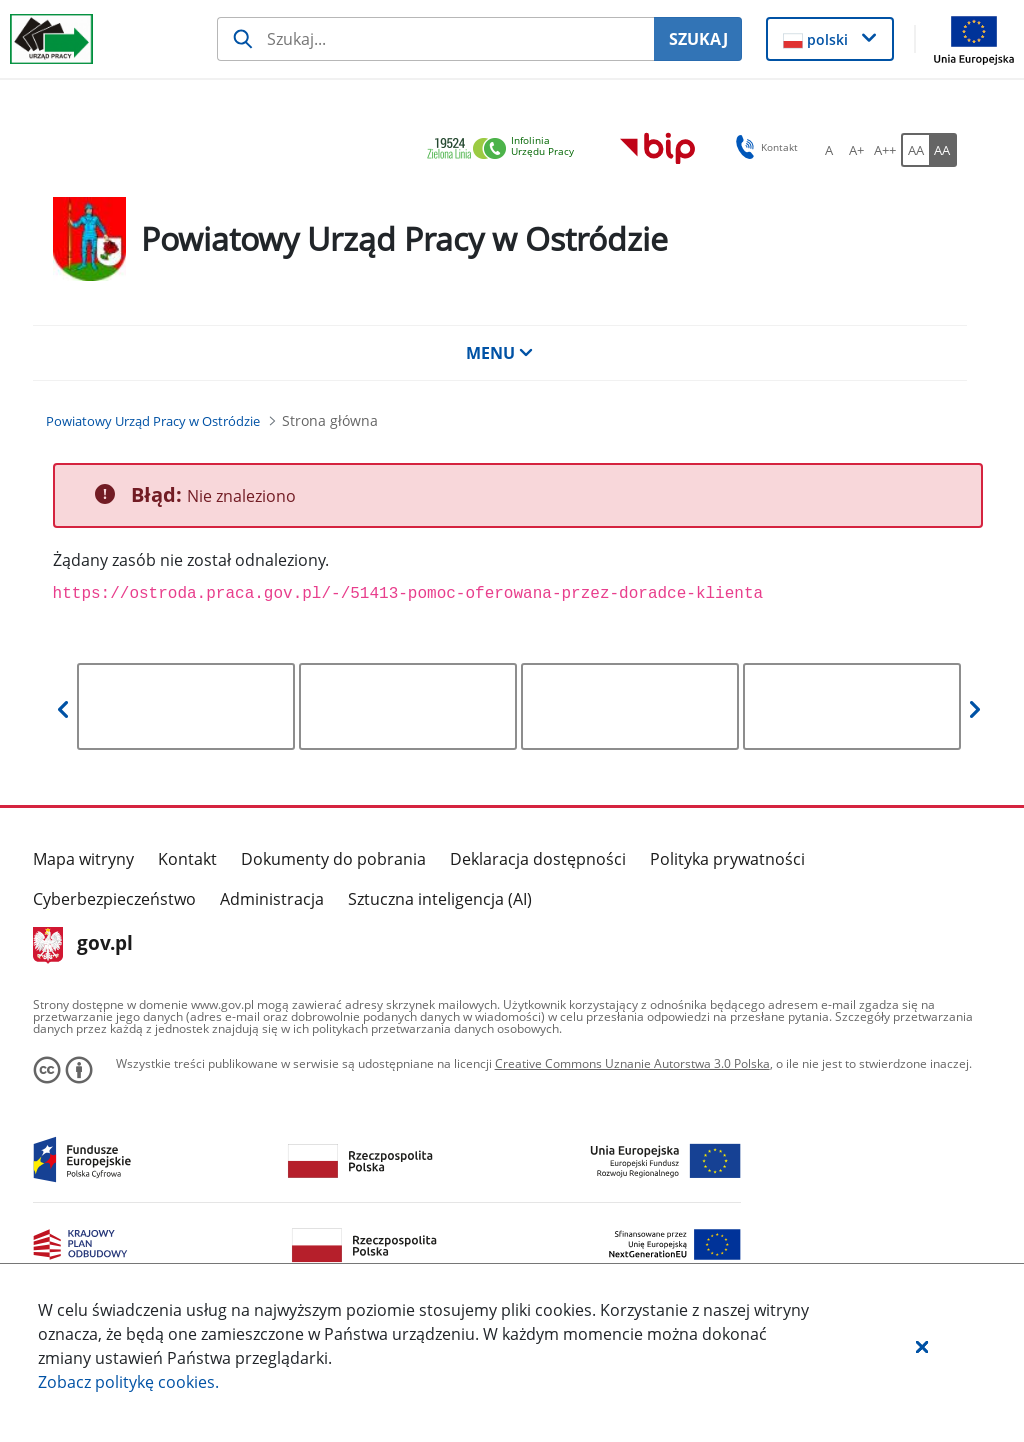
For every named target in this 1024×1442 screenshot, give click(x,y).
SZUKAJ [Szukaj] (698, 39)
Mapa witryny (83, 859)
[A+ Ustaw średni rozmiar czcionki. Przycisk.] (857, 150)
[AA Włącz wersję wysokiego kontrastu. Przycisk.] (943, 150)
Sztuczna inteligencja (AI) (440, 899)
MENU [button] (500, 353)
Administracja (272, 899)
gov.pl (83, 945)
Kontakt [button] (763, 147)
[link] (506, 149)
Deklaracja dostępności (538, 859)
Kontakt (187, 859)
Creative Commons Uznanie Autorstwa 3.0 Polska (632, 1063)
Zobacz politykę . (128, 1382)
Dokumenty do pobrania (333, 859)
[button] (922, 1346)
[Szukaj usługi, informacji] (435, 39)
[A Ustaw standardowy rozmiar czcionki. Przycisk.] (829, 150)
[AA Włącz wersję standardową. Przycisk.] (915, 150)
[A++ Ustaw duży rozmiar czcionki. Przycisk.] (885, 150)
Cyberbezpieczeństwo (114, 899)
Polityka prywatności (727, 859)
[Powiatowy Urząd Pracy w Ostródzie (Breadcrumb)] (153, 421)
